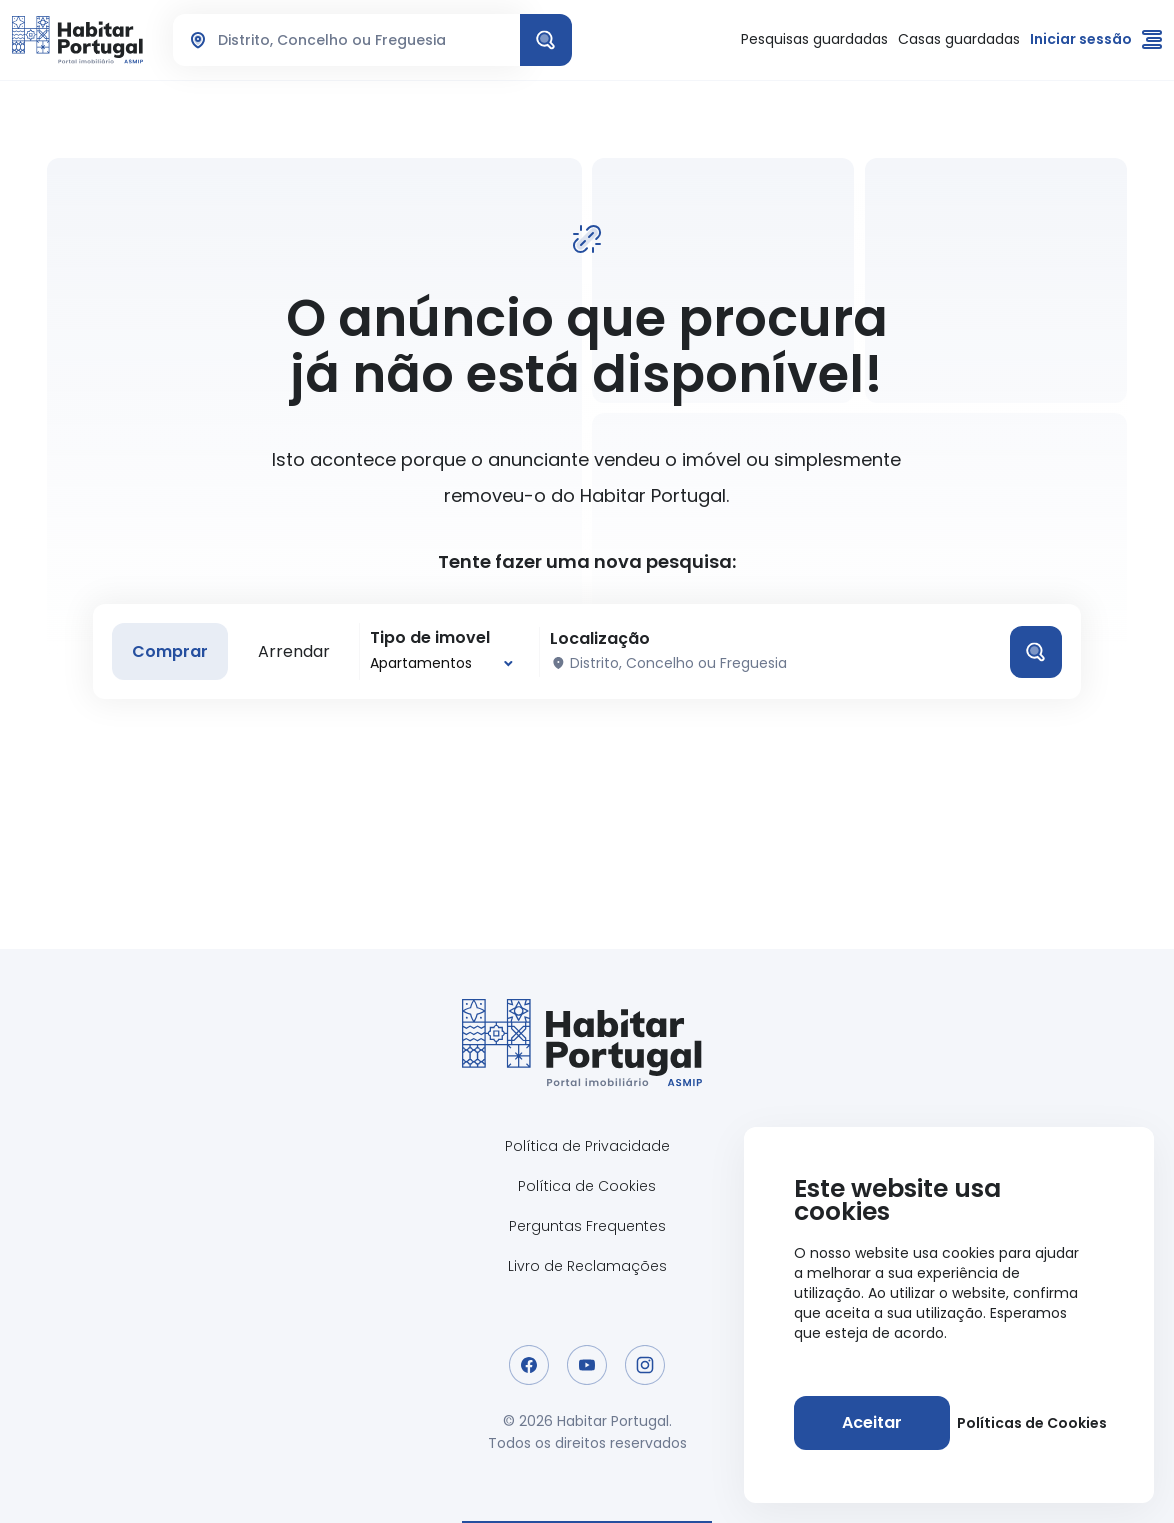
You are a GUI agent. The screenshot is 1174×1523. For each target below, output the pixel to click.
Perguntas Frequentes (587, 1226)
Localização (600, 639)
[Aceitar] (872, 1423)
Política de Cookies (587, 1186)
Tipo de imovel (430, 638)
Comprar (170, 651)
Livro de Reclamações (587, 1266)
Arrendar (294, 651)
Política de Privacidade (587, 1146)
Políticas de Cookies (1032, 1423)
